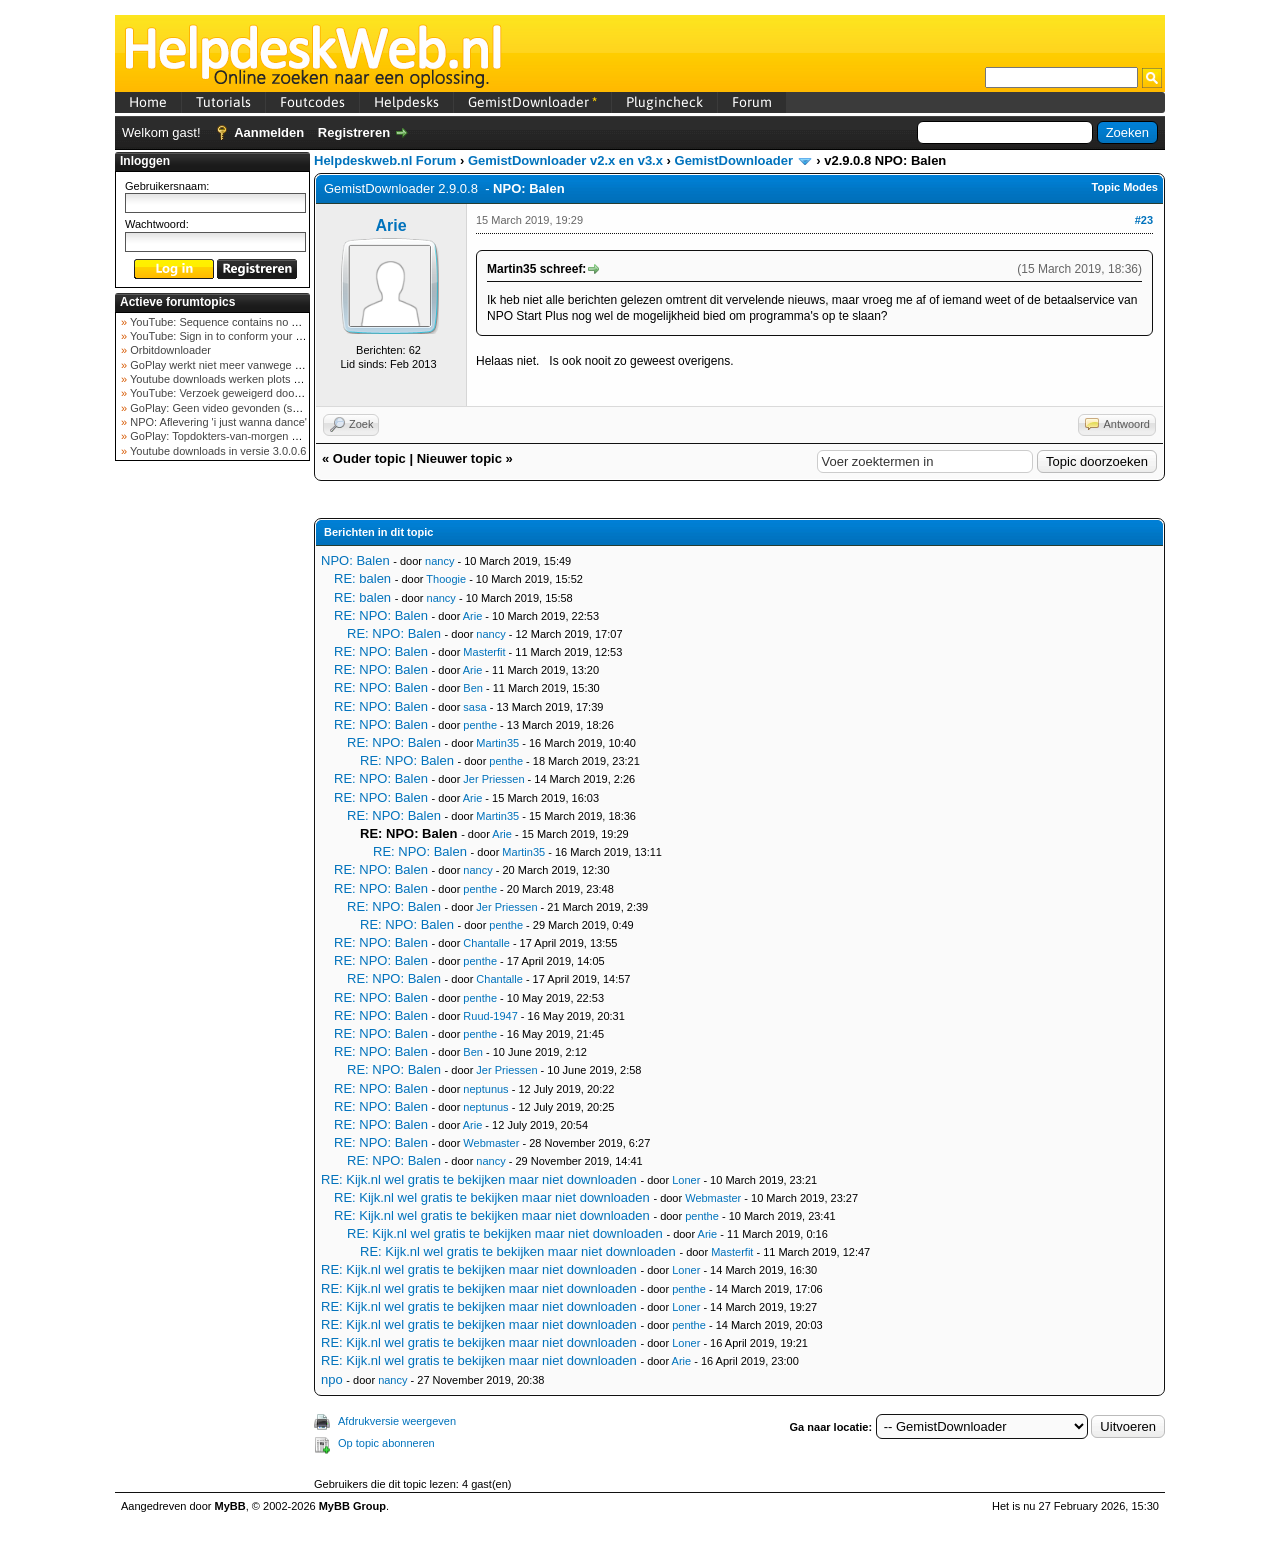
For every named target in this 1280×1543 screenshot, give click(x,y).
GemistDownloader (532, 102)
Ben (473, 688)
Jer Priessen (493, 779)
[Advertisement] (213, 784)
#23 (1144, 220)
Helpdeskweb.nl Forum (385, 160)
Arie (390, 225)
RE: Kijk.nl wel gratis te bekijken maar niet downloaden (479, 1179)
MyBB (230, 1506)
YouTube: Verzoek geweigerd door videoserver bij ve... (261, 393)
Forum (752, 102)
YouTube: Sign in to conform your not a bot (232, 336)
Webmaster (491, 1143)
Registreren (354, 132)
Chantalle (486, 943)
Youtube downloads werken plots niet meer (233, 379)
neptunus (485, 1089)
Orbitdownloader (169, 350)
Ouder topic (369, 458)
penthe (480, 725)
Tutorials (223, 102)
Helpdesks (406, 102)
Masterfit (484, 652)
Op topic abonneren (386, 1443)
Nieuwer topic (459, 458)
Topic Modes (1125, 187)
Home (148, 102)
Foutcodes (312, 102)
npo (332, 1379)
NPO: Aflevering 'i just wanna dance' (217, 422)
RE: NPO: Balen (381, 615)
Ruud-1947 (490, 1016)
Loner (686, 1180)
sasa (474, 707)
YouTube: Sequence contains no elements (231, 322)
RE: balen (362, 578)
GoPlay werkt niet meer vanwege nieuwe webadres (253, 365)
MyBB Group (352, 1506)
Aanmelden (269, 132)
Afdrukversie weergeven (397, 1421)
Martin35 (497, 743)
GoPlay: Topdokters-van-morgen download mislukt (251, 436)
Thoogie (446, 579)
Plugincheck (664, 102)
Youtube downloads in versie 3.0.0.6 (216, 451)
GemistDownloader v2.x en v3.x (565, 160)
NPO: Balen (355, 560)
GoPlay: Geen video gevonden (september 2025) (248, 408)
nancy (439, 561)
